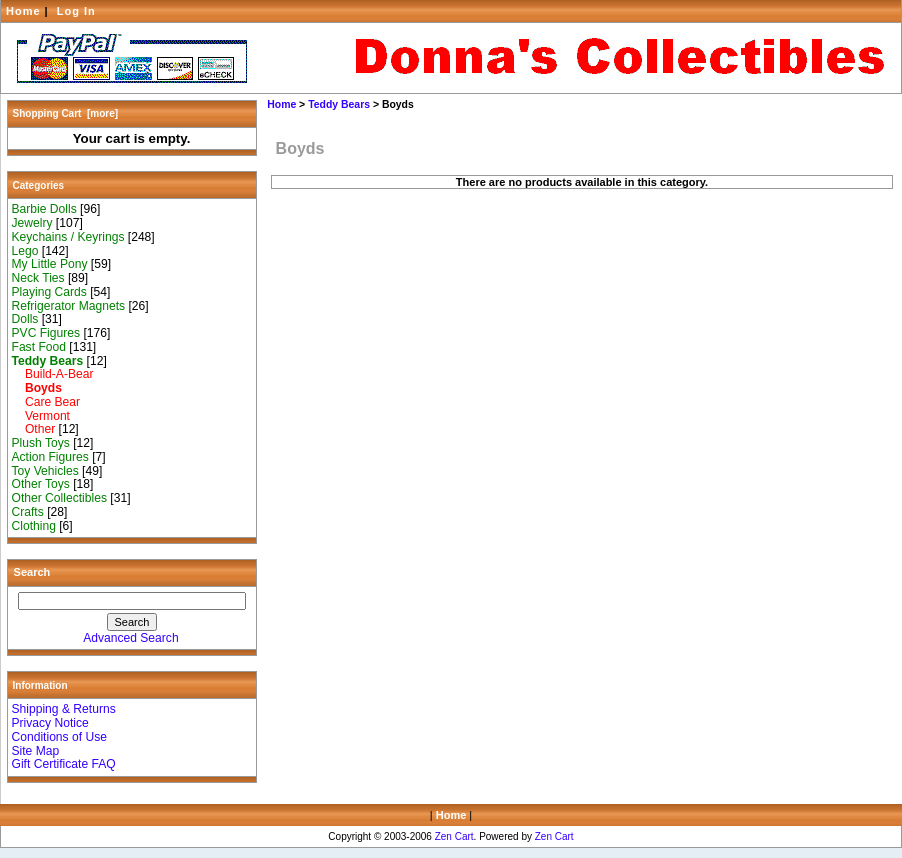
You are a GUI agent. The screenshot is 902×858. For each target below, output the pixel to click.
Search (32, 572)
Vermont (41, 416)
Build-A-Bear (53, 374)
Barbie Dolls (44, 209)
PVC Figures (46, 333)
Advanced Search (130, 638)
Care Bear (46, 402)
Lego (25, 251)
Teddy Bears (339, 104)
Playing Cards (49, 292)
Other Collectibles (59, 498)
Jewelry (32, 223)
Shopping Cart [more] (66, 113)
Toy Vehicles (45, 471)
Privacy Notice (50, 723)
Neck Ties (38, 278)
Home (23, 11)
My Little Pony (50, 264)
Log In (76, 11)
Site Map (36, 751)
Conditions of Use (59, 737)
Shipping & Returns (64, 709)
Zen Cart (454, 836)
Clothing (34, 526)
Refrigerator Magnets (69, 306)
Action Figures (50, 457)
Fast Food (39, 347)
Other (34, 429)
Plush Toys (41, 443)
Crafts (28, 512)
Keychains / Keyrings (68, 237)
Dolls (25, 319)
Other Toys (41, 484)
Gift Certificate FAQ (64, 764)
